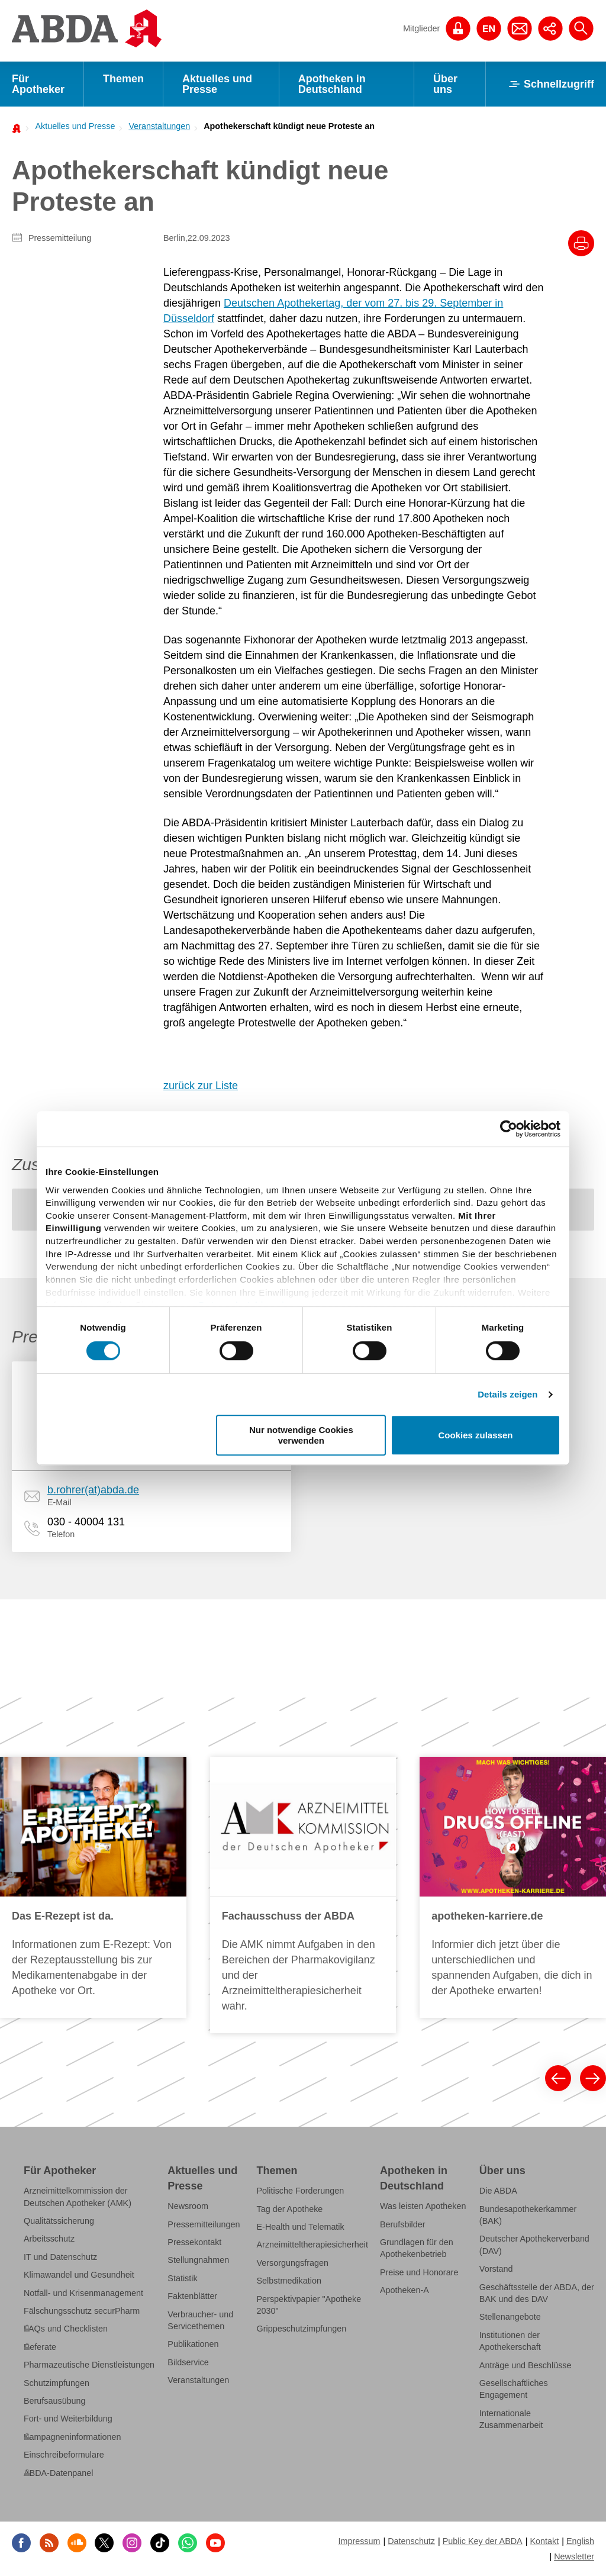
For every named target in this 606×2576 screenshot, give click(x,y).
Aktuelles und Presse (217, 84)
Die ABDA (498, 2190)
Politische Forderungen (300, 2190)
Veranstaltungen (159, 126)
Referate (40, 2347)
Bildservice (187, 2362)
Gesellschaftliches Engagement (513, 2389)
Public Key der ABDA (483, 2541)
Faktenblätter (192, 2296)
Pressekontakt (194, 2242)
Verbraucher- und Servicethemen (200, 2320)
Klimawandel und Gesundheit (79, 2274)
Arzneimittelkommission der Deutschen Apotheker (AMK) (77, 2196)
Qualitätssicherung (59, 2221)
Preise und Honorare (419, 2272)
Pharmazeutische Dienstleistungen (89, 2364)
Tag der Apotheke (290, 2209)
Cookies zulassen (476, 1435)
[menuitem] (71, 126)
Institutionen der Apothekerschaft (510, 2341)
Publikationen (192, 2344)
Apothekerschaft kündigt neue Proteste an (289, 126)
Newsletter (574, 2556)
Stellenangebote (510, 2316)
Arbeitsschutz (49, 2238)
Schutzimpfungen (56, 2383)
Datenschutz (411, 2541)
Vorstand (496, 2269)
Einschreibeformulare (64, 2454)
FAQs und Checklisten (66, 2328)
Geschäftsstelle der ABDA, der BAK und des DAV (536, 2293)
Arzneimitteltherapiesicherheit (312, 2244)
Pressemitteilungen (203, 2224)
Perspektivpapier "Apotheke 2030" (309, 2305)
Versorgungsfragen (292, 2263)
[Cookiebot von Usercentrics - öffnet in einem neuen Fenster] (508, 1129)
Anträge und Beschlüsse (525, 2365)
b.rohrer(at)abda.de (93, 1490)
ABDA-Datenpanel (58, 2473)
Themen (123, 79)
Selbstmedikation (289, 2280)
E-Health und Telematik (300, 2227)
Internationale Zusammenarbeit (511, 2419)
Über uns (445, 84)
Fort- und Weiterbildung (68, 2418)
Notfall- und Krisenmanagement (83, 2293)
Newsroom (187, 2206)
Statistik (182, 2278)
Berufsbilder (403, 2224)
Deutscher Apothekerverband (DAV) (534, 2244)
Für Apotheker (38, 84)
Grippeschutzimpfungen (302, 2328)
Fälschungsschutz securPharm (82, 2311)
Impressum (359, 2541)
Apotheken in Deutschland (332, 84)
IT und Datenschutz (60, 2257)
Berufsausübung (55, 2401)
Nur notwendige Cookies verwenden (301, 1435)
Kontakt (544, 2541)
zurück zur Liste (200, 1085)
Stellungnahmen (198, 2260)
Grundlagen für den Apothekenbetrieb (416, 2248)
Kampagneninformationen (72, 2437)
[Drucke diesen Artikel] (581, 243)
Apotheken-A (404, 2290)
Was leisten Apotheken (423, 2206)
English (580, 2541)
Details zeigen (507, 1394)
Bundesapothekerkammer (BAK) (527, 2215)
